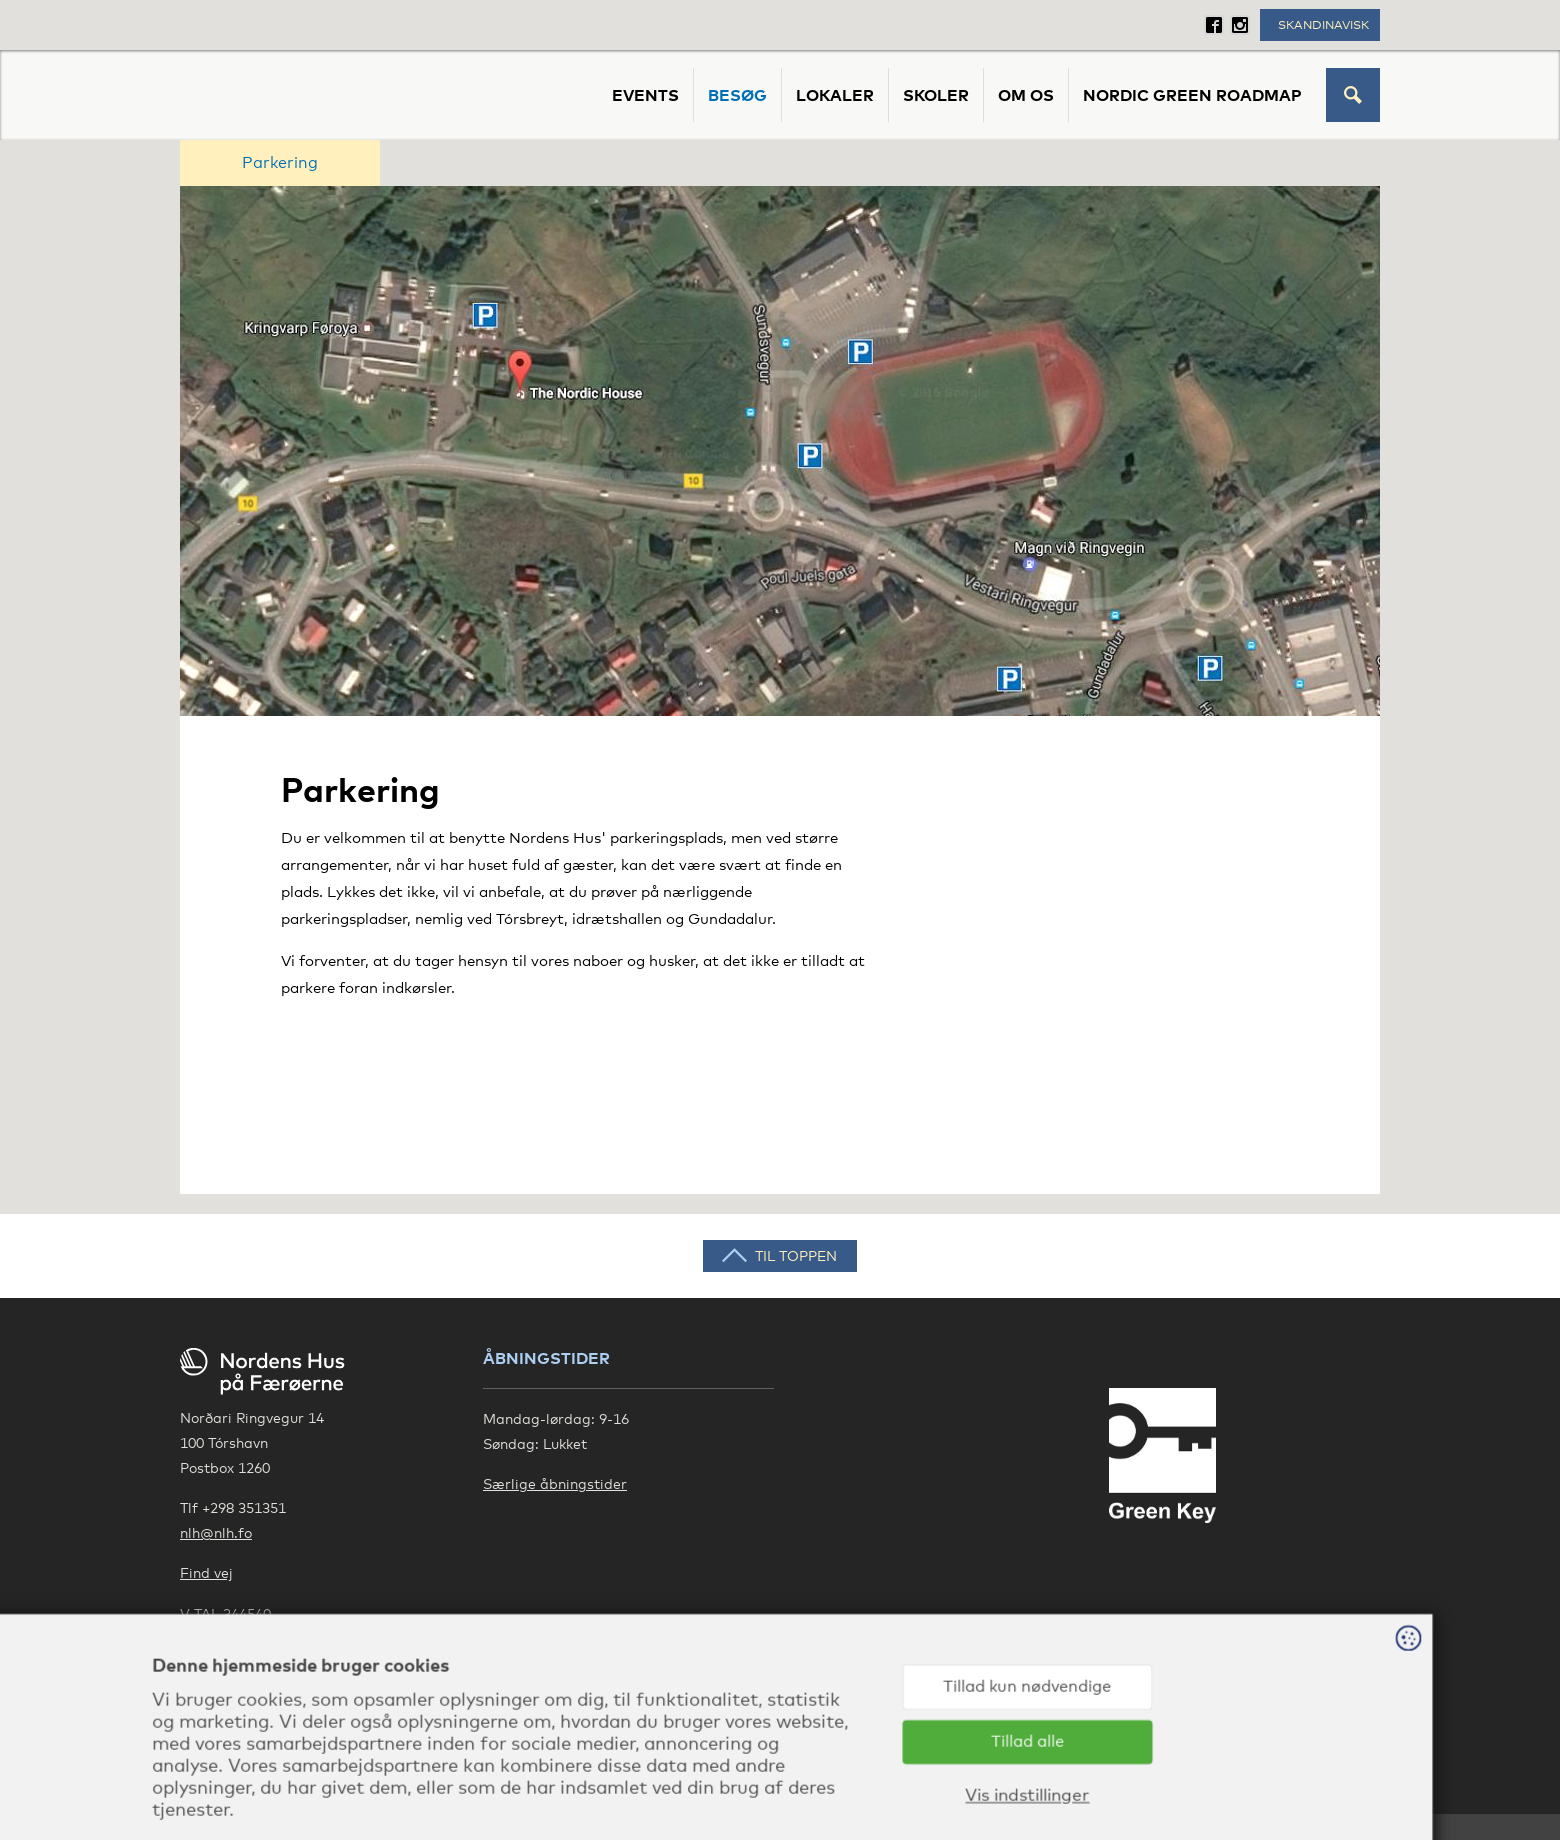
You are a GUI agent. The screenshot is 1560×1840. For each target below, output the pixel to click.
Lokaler (835, 95)
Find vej (206, 1572)
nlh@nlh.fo (216, 1532)
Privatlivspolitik (232, 1638)
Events (645, 95)
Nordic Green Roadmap (1192, 95)
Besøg (737, 95)
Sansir (1358, 1780)
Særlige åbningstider (555, 1483)
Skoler (936, 95)
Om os (1026, 95)
